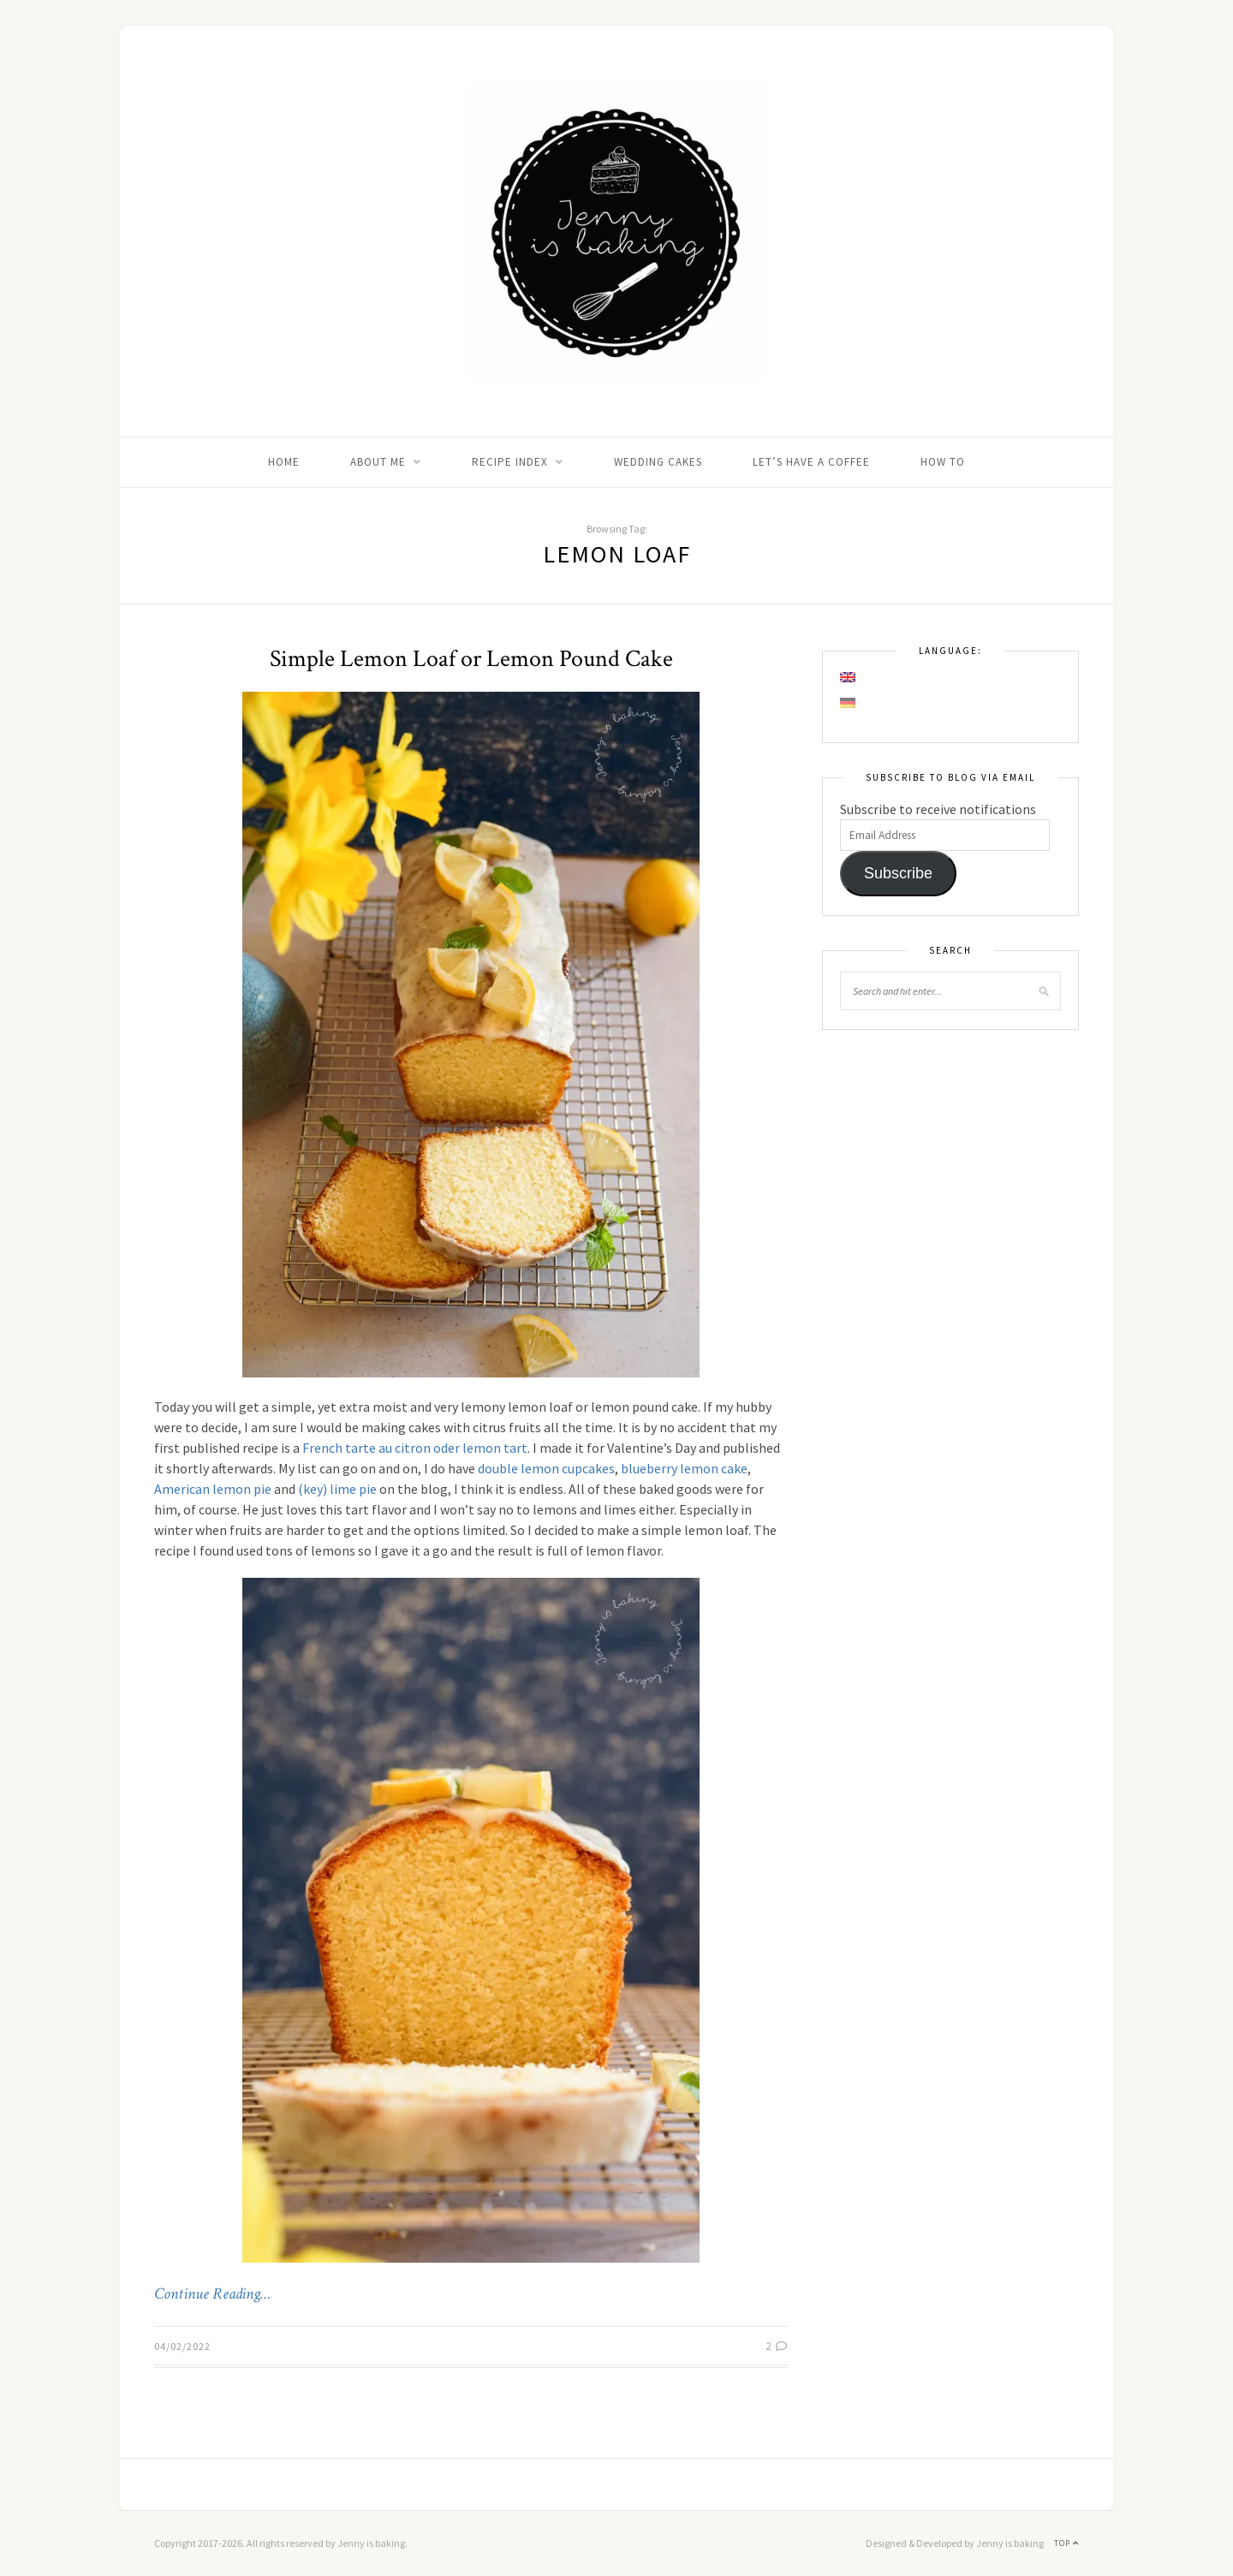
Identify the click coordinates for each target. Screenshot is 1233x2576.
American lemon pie (212, 1488)
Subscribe (898, 873)
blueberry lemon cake (684, 1468)
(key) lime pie (337, 1488)
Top (1066, 2543)
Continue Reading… (212, 2294)
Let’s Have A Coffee (811, 462)
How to (942, 462)
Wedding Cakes (658, 462)
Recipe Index (510, 462)
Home (284, 462)
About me (378, 462)
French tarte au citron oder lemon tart (414, 1447)
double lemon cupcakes (546, 1468)
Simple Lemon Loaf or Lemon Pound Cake (471, 659)
